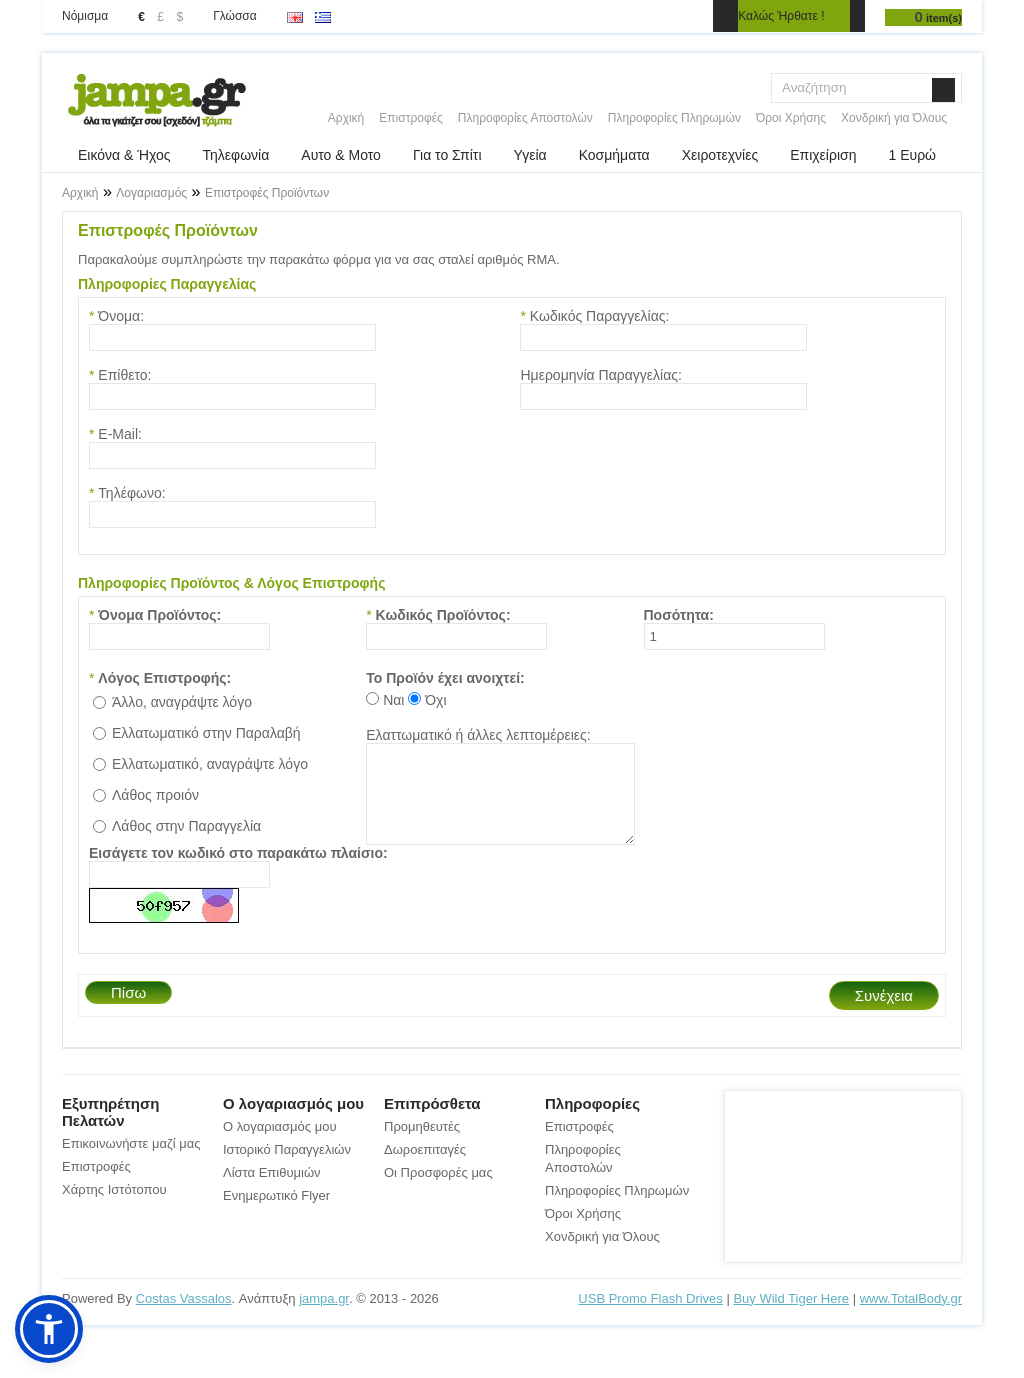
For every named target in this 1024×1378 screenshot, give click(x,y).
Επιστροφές (411, 118)
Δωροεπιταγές (425, 1167)
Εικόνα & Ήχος (124, 155)
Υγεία (530, 155)
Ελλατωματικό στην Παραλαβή (206, 733)
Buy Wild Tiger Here (791, 1316)
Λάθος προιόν (155, 795)
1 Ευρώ (912, 155)
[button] (49, 1329)
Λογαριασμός (151, 193)
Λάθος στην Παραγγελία (186, 826)
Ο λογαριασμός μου (280, 1144)
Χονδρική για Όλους (894, 118)
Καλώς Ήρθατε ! (781, 16)
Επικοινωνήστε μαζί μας (131, 1161)
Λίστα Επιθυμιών (272, 1190)
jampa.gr (324, 1316)
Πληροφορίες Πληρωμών (674, 118)
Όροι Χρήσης (791, 118)
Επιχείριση (823, 155)
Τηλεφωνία (236, 155)
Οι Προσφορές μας (438, 1190)
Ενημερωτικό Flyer (276, 1213)
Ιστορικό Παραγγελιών (287, 1167)
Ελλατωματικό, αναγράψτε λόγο (210, 764)
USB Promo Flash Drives (650, 1316)
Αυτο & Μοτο (341, 155)
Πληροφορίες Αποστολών (525, 118)
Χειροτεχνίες (720, 155)
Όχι (435, 700)
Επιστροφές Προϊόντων (267, 193)
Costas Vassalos (184, 1316)
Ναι (393, 700)
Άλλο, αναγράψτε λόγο (182, 702)
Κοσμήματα (614, 155)
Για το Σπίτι (447, 155)
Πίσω (128, 1010)
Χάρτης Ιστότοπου (114, 1207)
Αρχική (346, 118)
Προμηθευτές (422, 1144)
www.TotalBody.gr (911, 1316)
